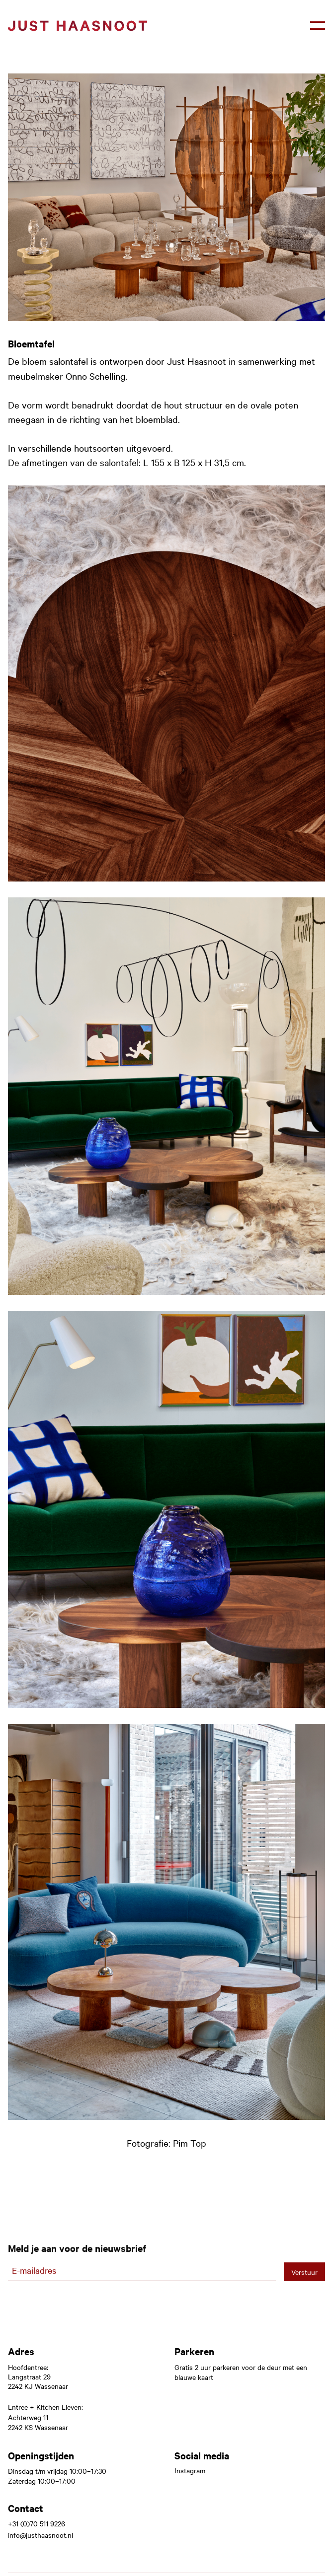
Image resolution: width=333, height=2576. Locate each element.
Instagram (189, 2470)
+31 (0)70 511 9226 (36, 2523)
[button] (317, 25)
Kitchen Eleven (59, 2407)
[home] (77, 26)
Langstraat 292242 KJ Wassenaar (38, 2381)
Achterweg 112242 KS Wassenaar (38, 2422)
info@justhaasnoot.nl (40, 2535)
